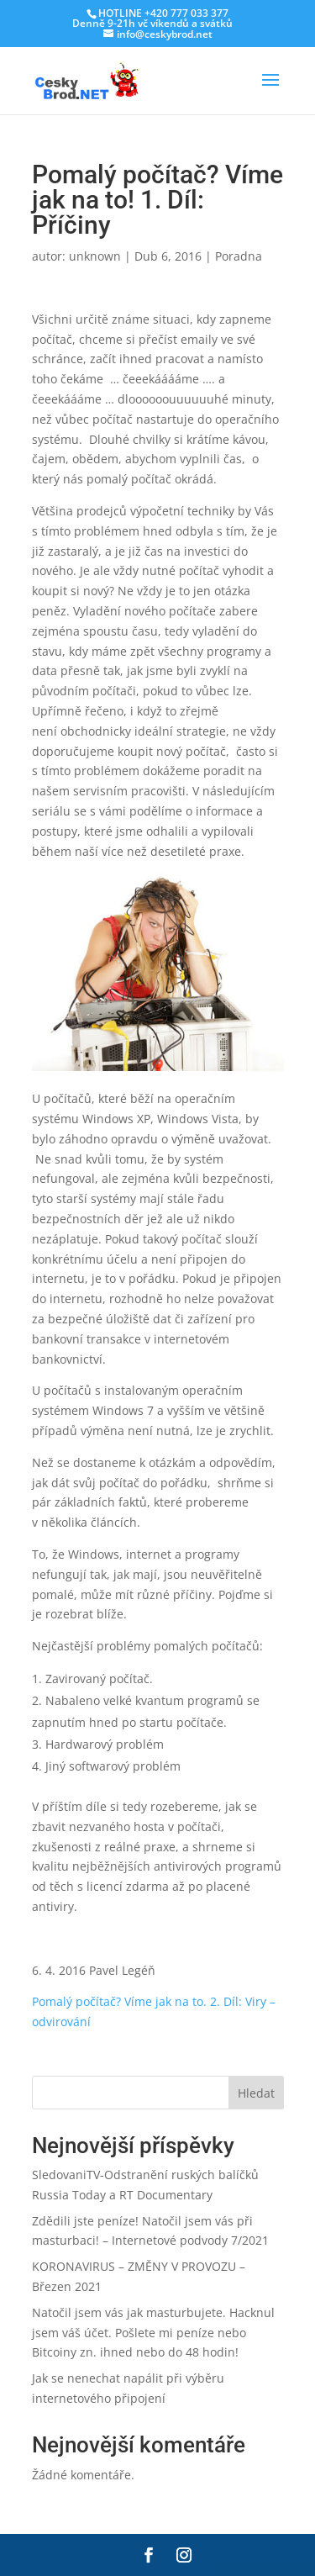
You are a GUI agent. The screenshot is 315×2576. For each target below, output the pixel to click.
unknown (95, 256)
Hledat (256, 2093)
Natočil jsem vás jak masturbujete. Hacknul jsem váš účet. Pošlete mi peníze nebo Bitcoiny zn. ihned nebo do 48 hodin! (153, 2332)
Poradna (238, 256)
